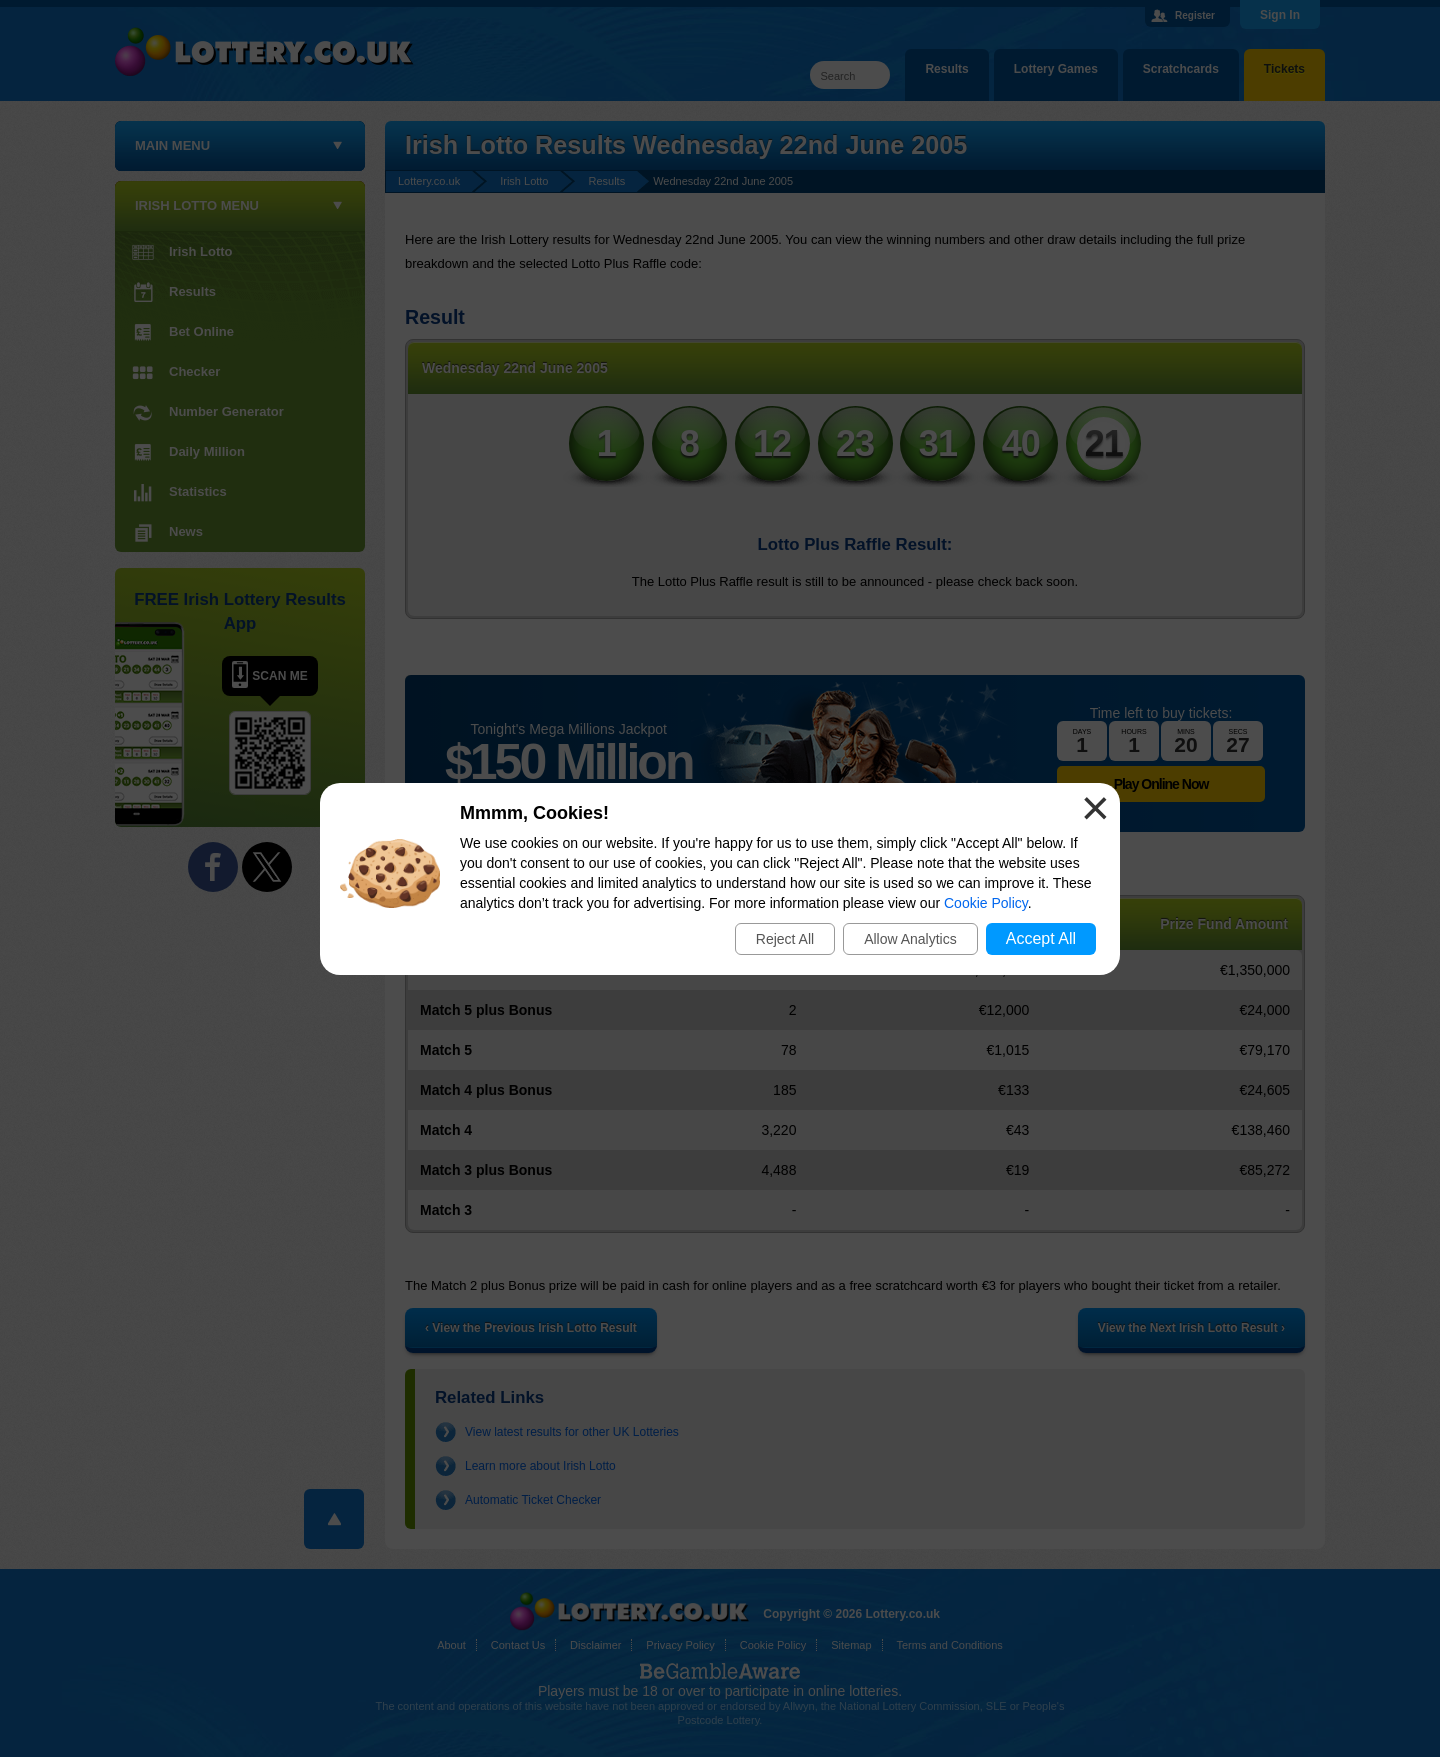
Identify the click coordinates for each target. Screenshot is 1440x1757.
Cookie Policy (986, 903)
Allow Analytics (910, 939)
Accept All (1041, 938)
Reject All (785, 939)
